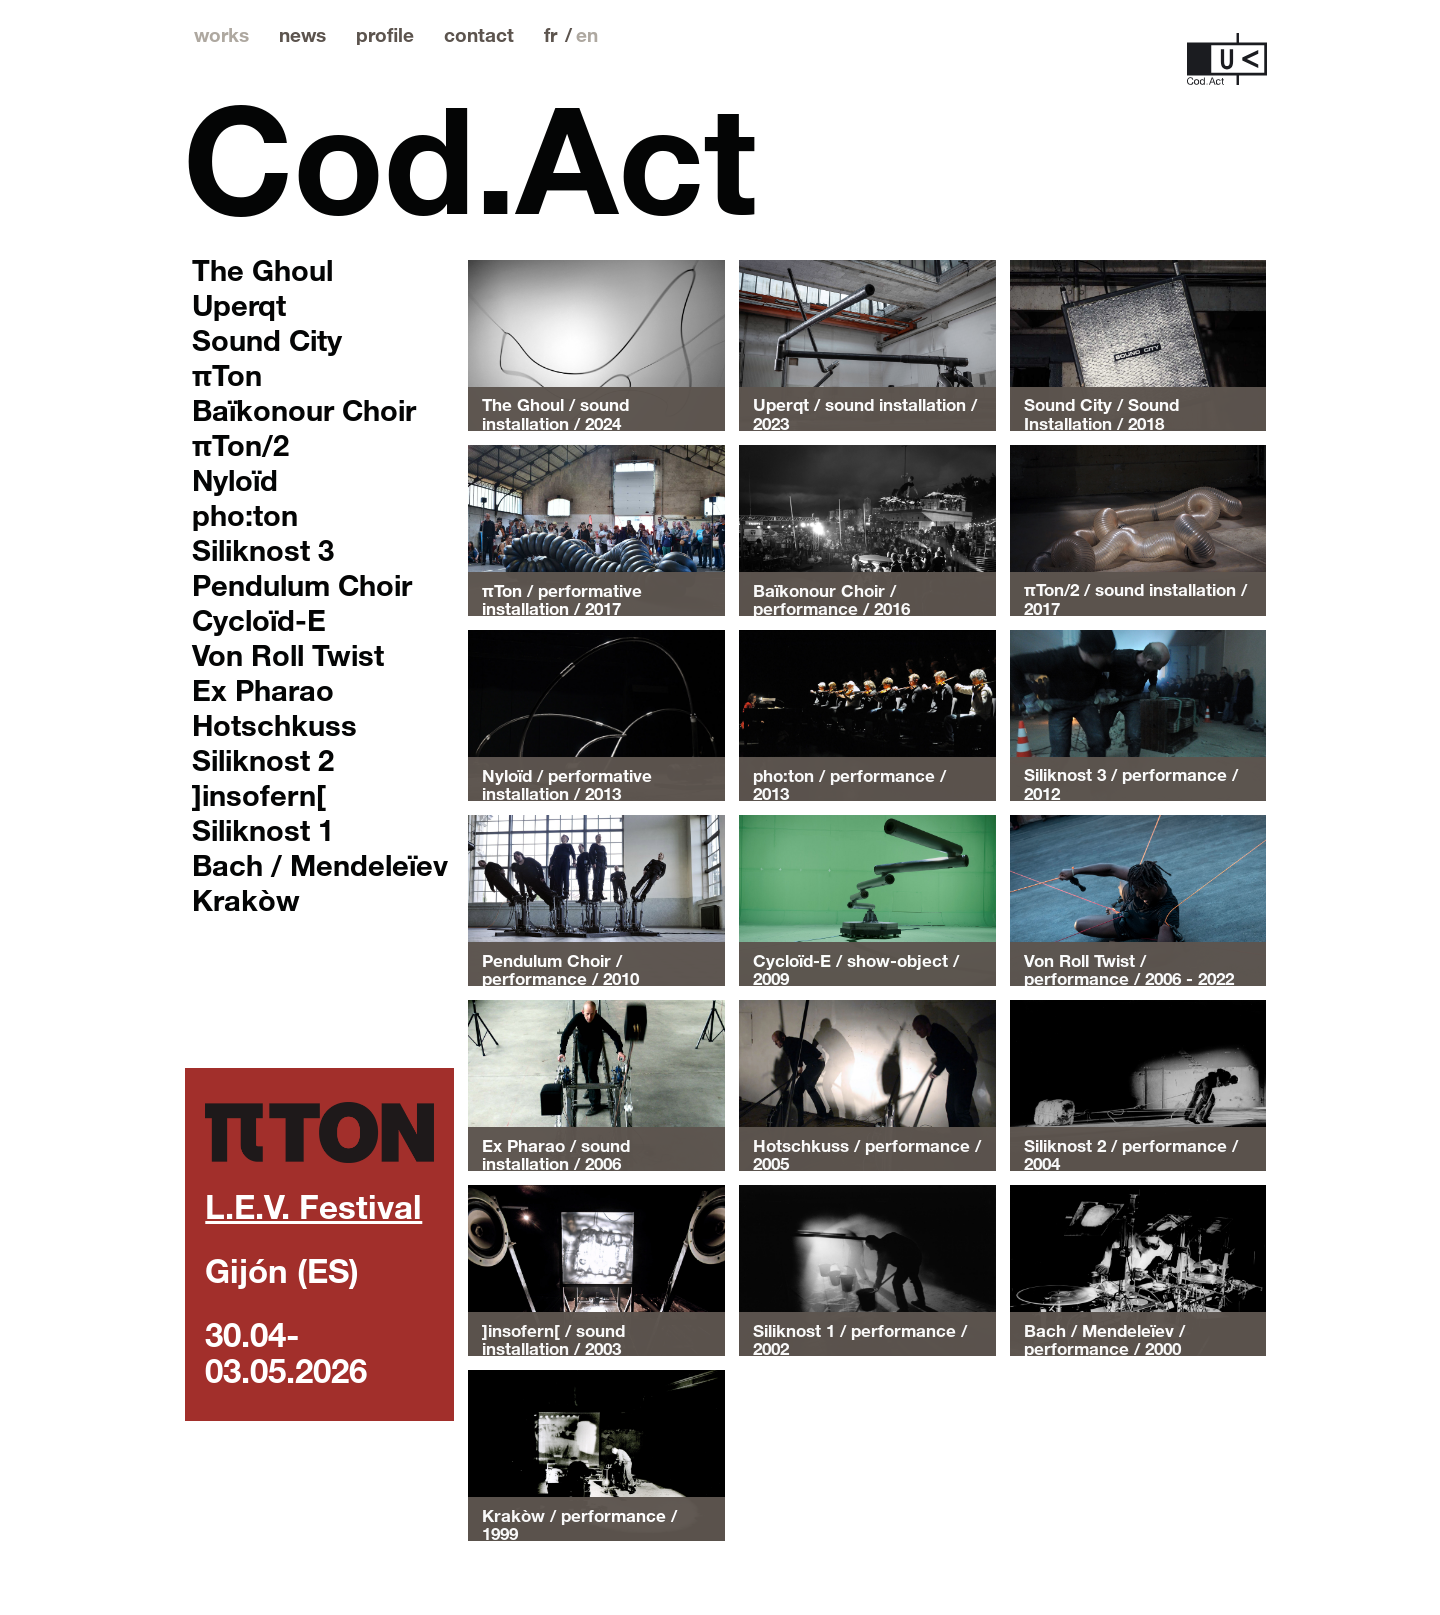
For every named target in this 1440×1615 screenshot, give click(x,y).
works (221, 34)
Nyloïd (235, 479)
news (302, 34)
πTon (227, 374)
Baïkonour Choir (304, 409)
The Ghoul (262, 269)
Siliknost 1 (263, 829)
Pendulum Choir (302, 584)
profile (385, 34)
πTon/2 (240, 444)
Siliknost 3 (263, 549)
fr (550, 34)
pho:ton (245, 514)
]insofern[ (259, 794)
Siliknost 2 (263, 759)
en (587, 34)
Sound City (267, 339)
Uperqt (239, 304)
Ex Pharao (263, 689)
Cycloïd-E (259, 619)
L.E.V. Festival (313, 1205)
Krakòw (246, 899)
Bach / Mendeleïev (320, 864)
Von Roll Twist (288, 654)
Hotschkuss (274, 724)
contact (479, 34)
